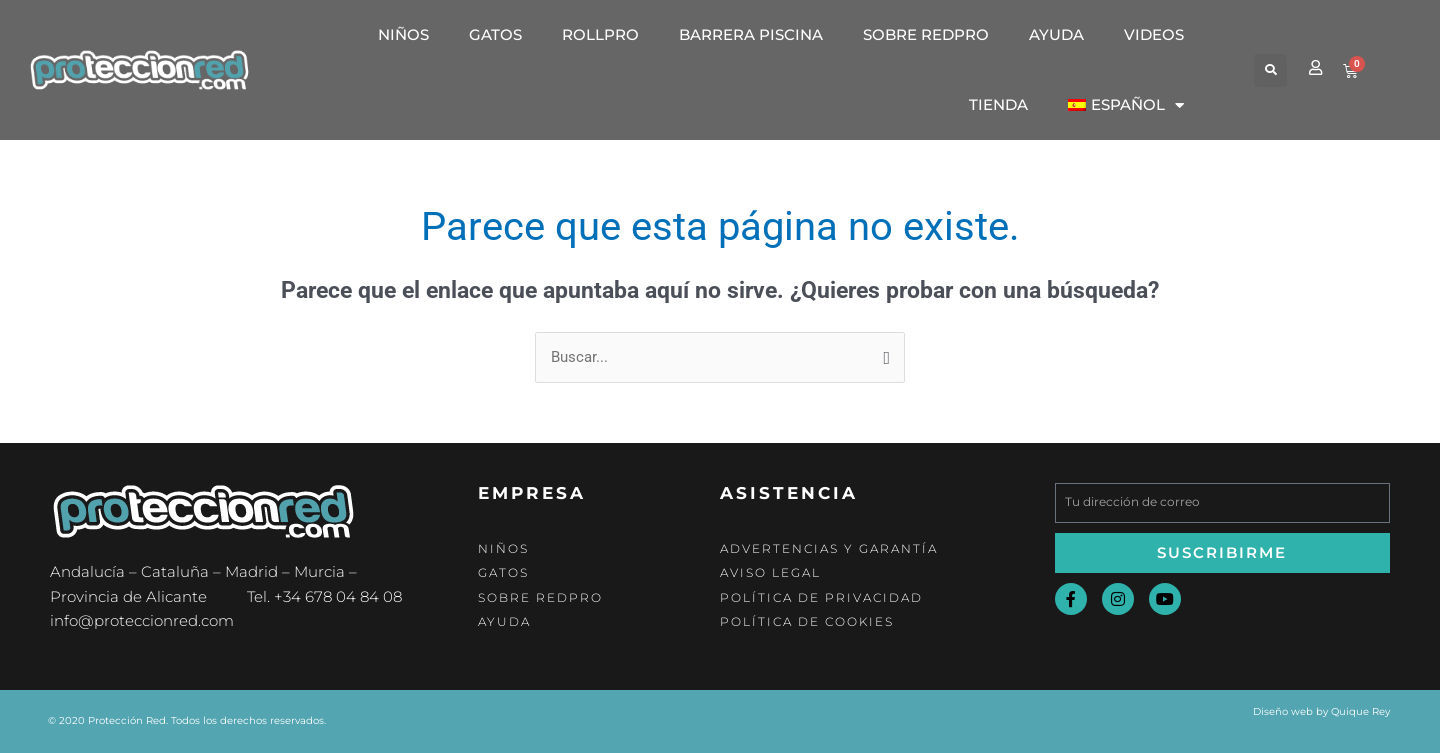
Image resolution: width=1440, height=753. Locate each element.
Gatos (495, 34)
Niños (403, 34)
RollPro (600, 34)
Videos (1154, 34)
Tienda (998, 104)
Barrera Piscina (751, 34)
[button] (1270, 70)
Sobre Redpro (926, 34)
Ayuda (1056, 34)
